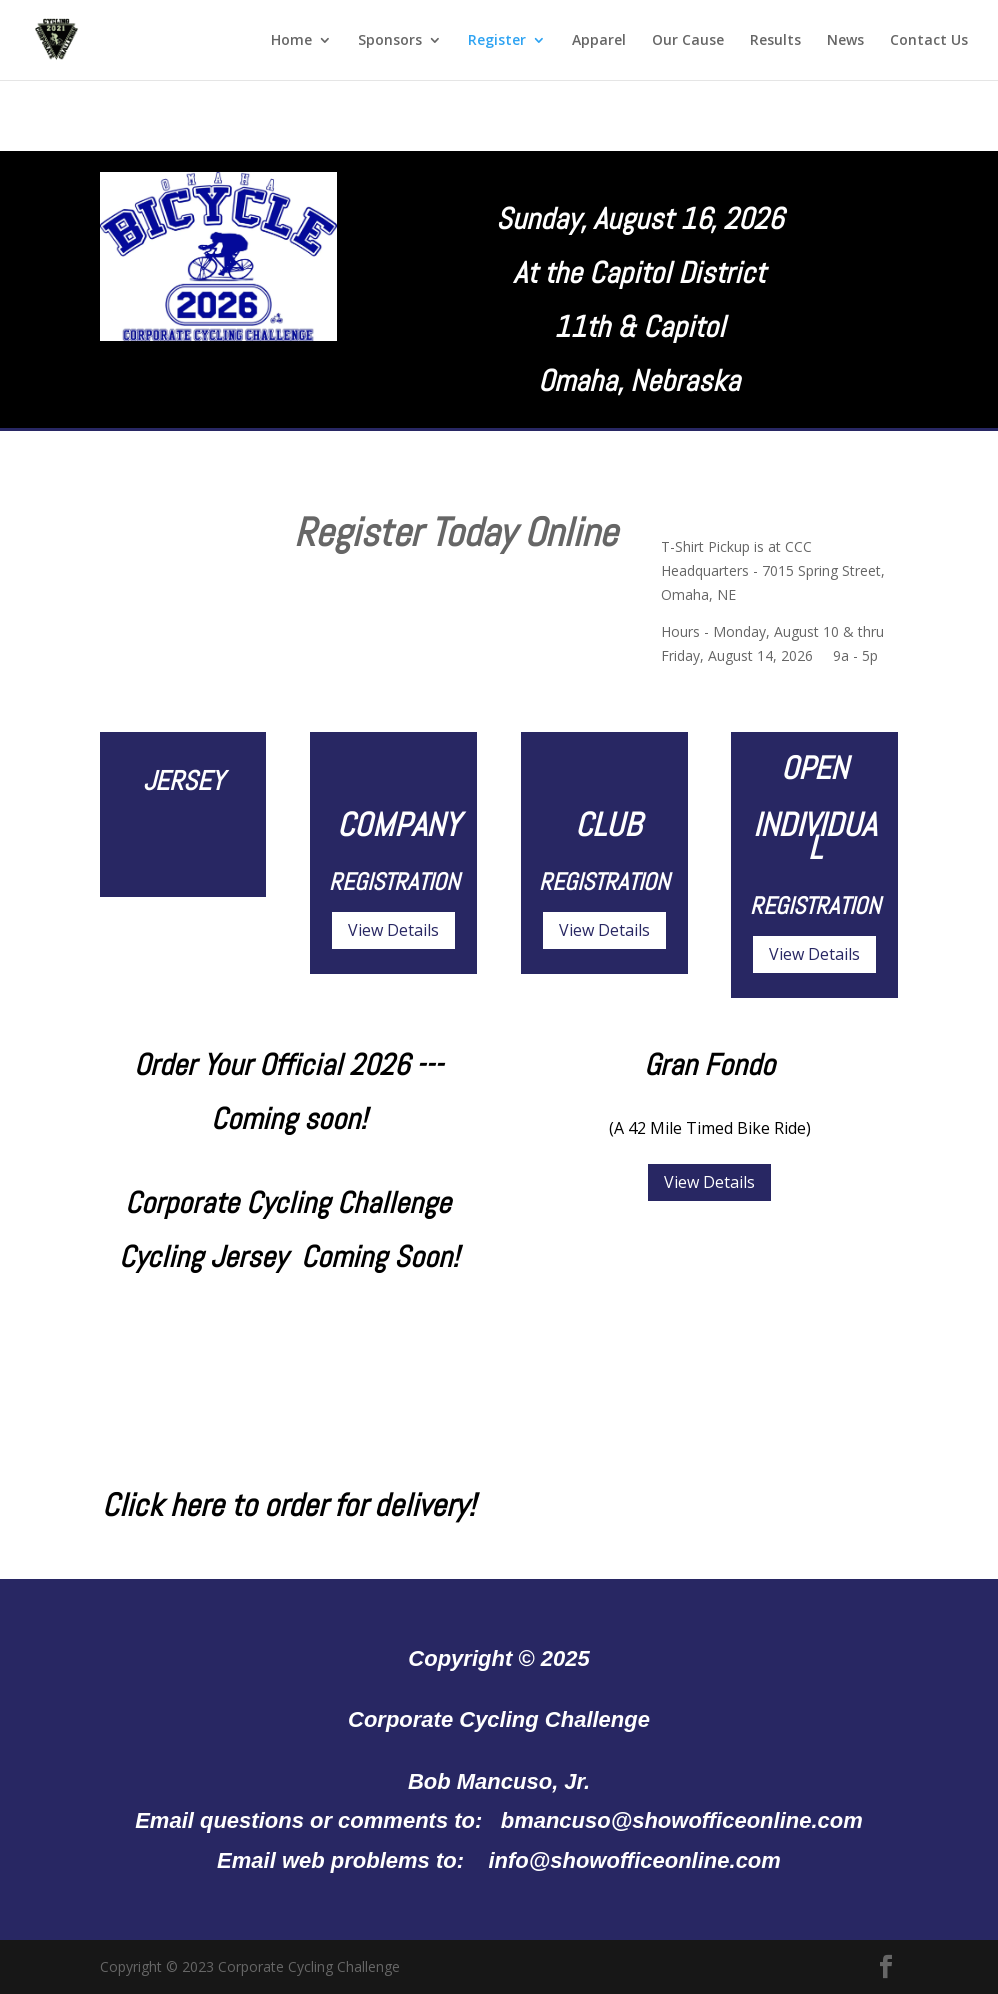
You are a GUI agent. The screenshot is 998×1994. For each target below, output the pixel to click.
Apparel (599, 41)
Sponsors (390, 41)
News (845, 41)
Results (775, 41)
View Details (393, 930)
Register (497, 41)
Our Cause (688, 41)
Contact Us (929, 41)
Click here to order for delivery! (288, 1505)
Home (291, 41)
